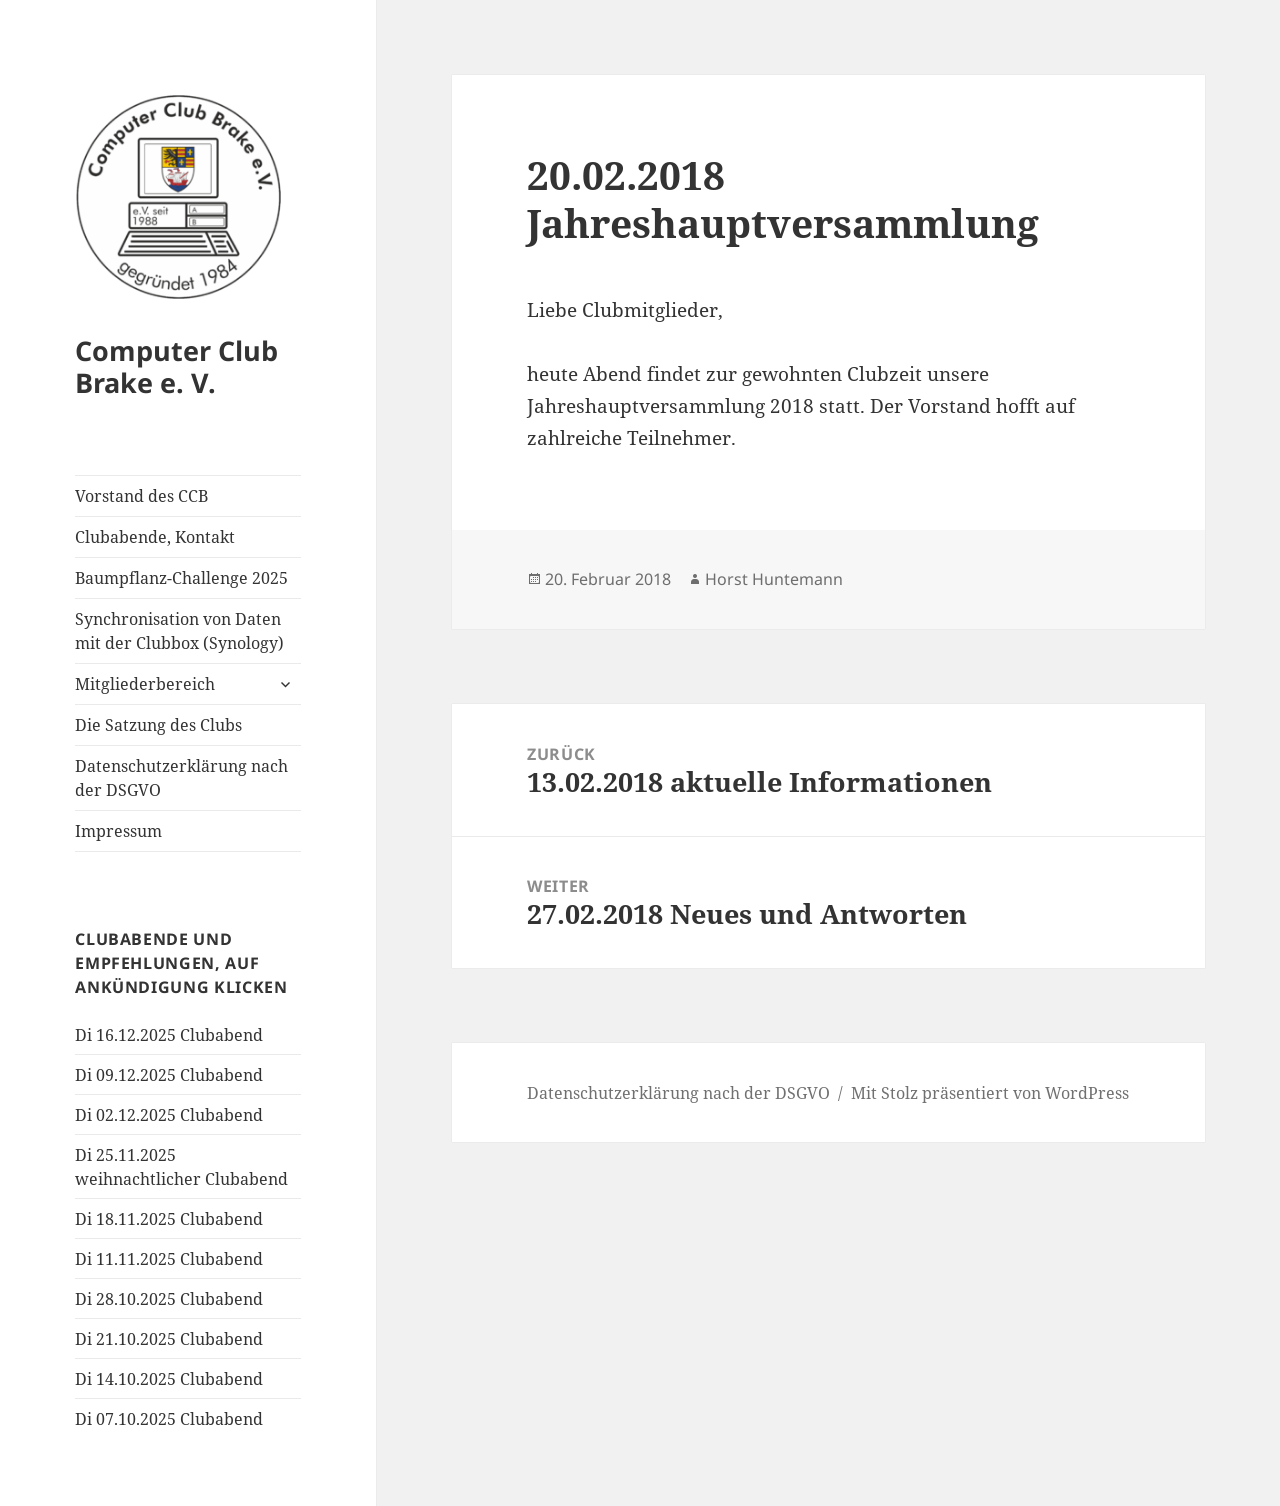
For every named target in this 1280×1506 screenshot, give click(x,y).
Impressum (118, 831)
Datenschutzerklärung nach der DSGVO (181, 778)
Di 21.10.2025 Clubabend (169, 1339)
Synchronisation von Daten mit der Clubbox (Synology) (179, 631)
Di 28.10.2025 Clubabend (169, 1299)
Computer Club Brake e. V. (176, 366)
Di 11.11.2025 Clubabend (169, 1259)
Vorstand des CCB (141, 496)
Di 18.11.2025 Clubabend (169, 1219)
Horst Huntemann (774, 579)
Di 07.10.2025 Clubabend (169, 1419)
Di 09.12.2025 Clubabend (169, 1075)
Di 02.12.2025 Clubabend (169, 1115)
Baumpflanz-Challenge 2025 (181, 578)
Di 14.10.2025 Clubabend (169, 1379)
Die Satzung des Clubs (158, 725)
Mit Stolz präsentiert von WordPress (990, 1093)
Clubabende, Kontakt (155, 537)
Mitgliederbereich (145, 684)
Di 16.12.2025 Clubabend (169, 1035)
